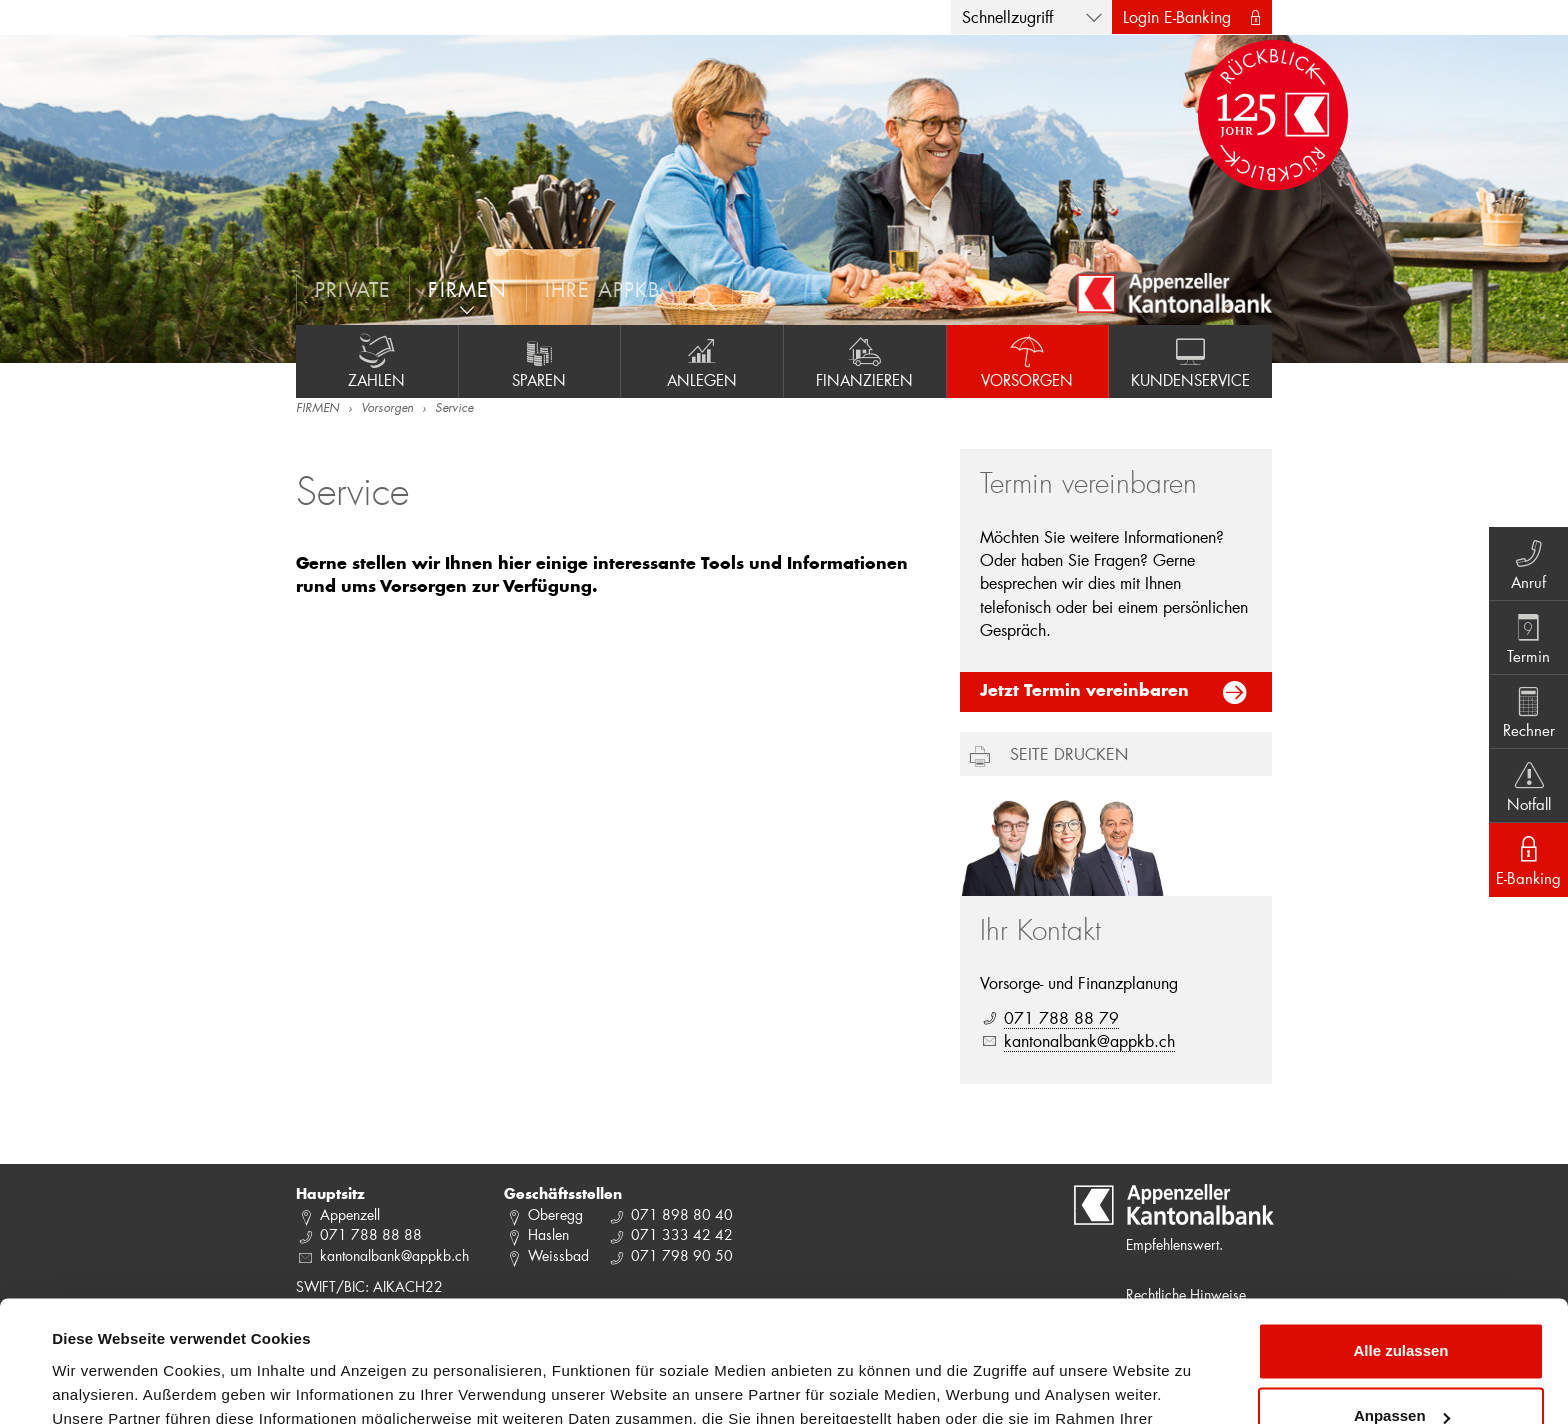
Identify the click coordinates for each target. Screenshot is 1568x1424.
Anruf (1528, 563)
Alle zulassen (1400, 1237)
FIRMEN (317, 409)
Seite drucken (1069, 753)
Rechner (1528, 711)
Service (454, 409)
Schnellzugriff (1007, 16)
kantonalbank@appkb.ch (1089, 1040)
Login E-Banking (1177, 16)
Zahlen (377, 361)
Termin (1528, 637)
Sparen (540, 361)
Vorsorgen (1028, 361)
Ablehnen (1401, 1368)
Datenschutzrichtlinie (420, 1329)
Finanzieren (865, 361)
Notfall (1528, 785)
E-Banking (1528, 859)
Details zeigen (102, 1384)
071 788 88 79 (1061, 1017)
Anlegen (702, 361)
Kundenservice (1190, 361)
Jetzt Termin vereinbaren (1084, 692)
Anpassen (1402, 1302)
